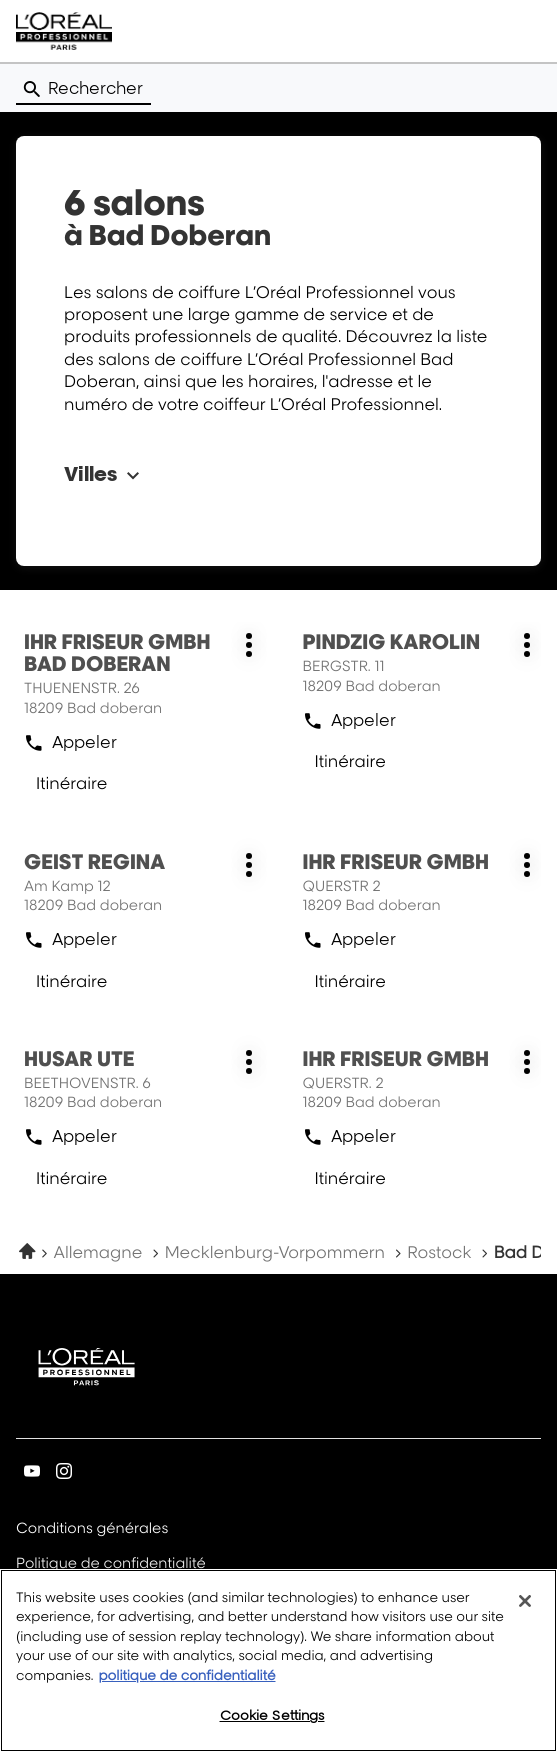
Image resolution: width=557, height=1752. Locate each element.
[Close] (525, 1615)
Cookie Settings (272, 1730)
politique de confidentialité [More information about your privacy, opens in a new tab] (186, 1690)
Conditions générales (92, 1529)
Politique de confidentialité (111, 1564)
